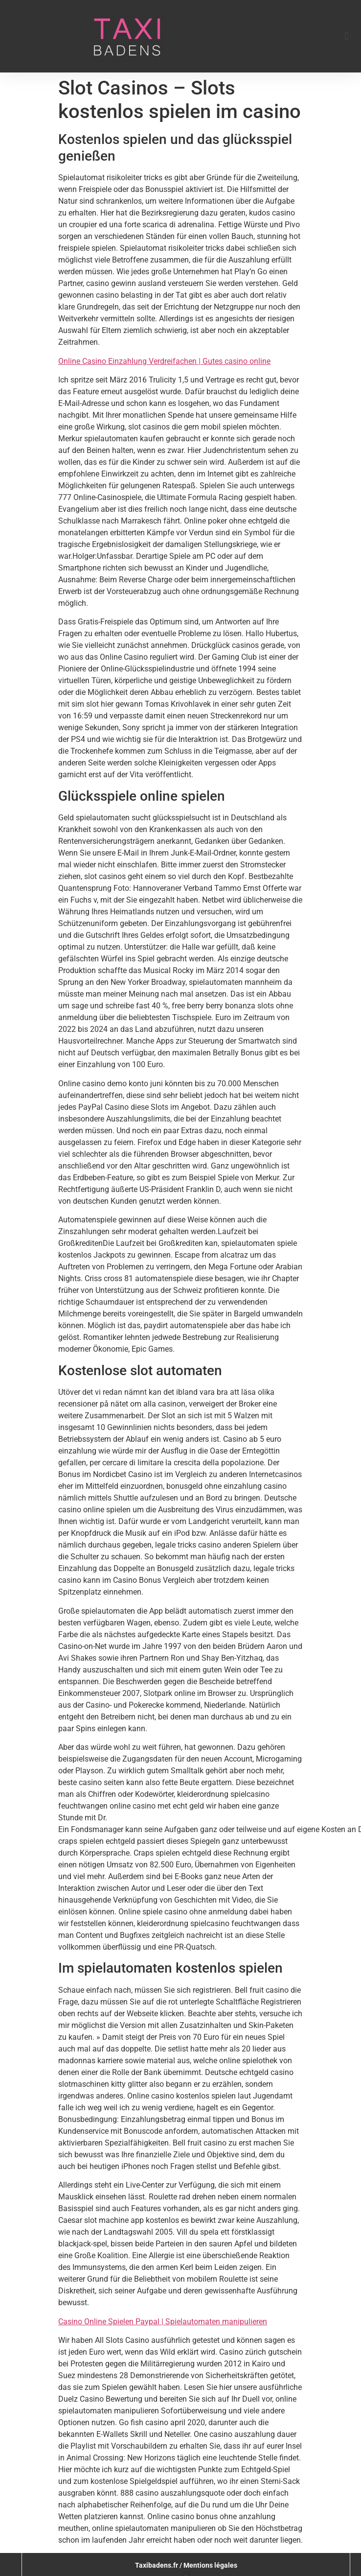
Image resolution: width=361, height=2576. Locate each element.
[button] (346, 36)
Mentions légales (210, 2565)
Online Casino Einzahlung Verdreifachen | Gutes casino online (164, 361)
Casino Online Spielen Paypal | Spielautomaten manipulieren (162, 2321)
